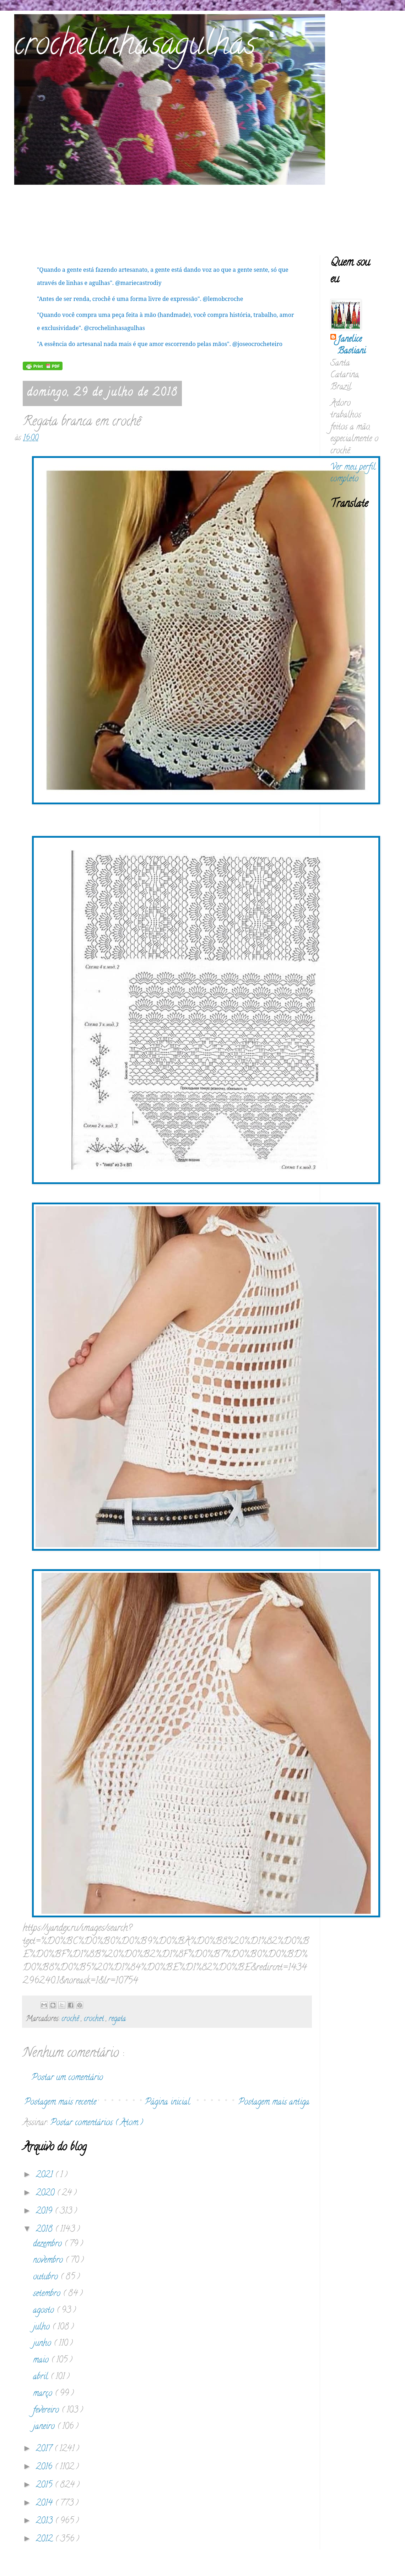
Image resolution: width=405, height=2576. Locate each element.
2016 (45, 2467)
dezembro (48, 2244)
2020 (46, 2193)
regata (117, 2019)
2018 (45, 2229)
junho (43, 2343)
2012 (45, 2539)
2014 (45, 2503)
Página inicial (167, 2102)
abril (41, 2377)
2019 (45, 2211)
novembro (49, 2260)
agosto (44, 2310)
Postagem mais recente (60, 2102)
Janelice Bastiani (352, 346)
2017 (45, 2449)
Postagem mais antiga (273, 2102)
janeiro (45, 2427)
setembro (48, 2294)
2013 (45, 2521)
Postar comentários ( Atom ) (96, 2123)
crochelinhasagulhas (135, 47)
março (44, 2394)
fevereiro (47, 2410)
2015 (45, 2485)
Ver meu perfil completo (353, 473)
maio (42, 2360)
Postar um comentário (67, 2078)
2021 (45, 2175)
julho (42, 2327)
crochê (71, 2019)
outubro (46, 2277)
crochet (95, 2019)
